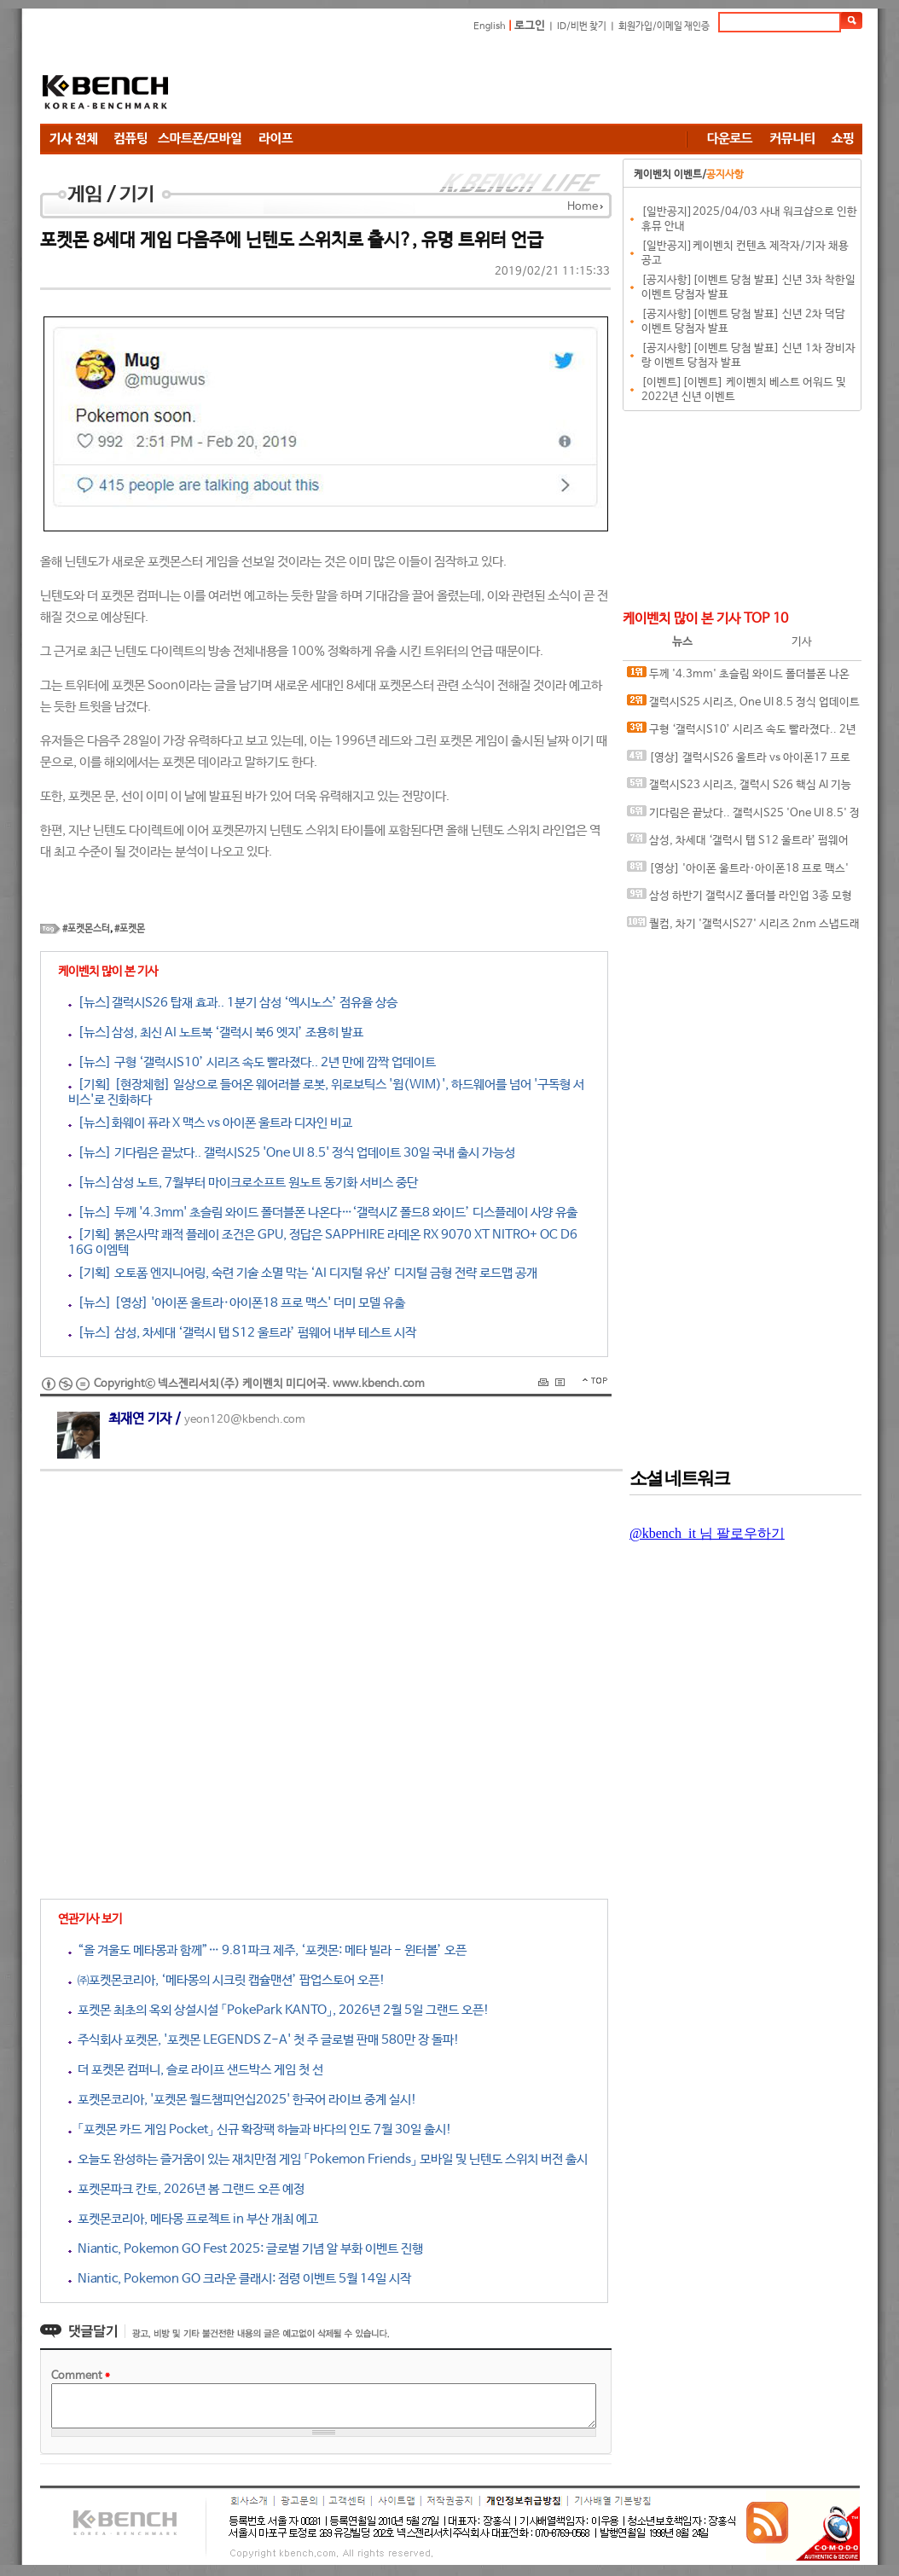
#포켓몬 (129, 929)
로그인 (529, 26)
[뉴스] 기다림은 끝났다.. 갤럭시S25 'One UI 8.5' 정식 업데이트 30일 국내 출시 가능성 (291, 1153)
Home (582, 206)
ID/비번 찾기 (581, 26)
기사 (802, 641)
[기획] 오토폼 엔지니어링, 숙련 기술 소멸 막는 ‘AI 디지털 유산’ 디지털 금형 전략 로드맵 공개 (302, 1273)
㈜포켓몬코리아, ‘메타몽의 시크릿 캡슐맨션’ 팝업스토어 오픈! (227, 1980)
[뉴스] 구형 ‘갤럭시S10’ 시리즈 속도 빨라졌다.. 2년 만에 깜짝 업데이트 (252, 1062)
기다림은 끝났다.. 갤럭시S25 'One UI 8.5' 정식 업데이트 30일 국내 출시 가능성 (743, 816)
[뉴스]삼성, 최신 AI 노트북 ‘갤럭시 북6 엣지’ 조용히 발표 (215, 1032)
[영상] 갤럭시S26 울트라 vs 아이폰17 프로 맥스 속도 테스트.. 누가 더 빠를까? (738, 761)
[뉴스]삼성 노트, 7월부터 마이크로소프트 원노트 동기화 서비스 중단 (243, 1182)
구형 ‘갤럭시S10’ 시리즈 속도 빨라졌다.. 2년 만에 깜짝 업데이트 (741, 733)
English (489, 26)
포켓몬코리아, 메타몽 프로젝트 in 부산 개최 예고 (193, 2219)
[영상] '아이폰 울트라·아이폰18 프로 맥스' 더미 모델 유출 (738, 872)
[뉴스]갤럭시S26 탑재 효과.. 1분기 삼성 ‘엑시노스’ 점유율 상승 (232, 1002)
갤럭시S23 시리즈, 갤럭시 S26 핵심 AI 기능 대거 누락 (739, 788)
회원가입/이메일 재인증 (664, 26)
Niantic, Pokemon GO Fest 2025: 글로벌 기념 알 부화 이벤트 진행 (245, 2249)
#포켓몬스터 (86, 929)
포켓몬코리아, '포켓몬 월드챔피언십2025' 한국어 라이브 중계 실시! (242, 2099)
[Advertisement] (551, 81)
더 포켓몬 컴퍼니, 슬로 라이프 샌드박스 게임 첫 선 (195, 2070)
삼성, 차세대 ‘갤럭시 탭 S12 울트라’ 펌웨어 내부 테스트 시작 (738, 844)
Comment (80, 2376)
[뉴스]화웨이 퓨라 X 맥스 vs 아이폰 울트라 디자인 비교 (210, 1123)
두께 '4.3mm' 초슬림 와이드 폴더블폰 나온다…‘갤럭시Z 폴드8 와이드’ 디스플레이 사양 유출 (741, 677)
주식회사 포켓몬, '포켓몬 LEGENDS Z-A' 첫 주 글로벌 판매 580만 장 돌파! (264, 2040)
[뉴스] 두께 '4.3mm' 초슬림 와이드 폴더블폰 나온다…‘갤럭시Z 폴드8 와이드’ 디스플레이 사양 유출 (322, 1212)
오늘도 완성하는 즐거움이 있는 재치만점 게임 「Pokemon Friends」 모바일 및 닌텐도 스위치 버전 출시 (328, 2159)
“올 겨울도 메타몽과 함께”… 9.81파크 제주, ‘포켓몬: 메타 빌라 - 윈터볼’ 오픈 (267, 1950)
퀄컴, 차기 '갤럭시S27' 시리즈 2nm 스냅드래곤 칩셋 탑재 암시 (743, 927)
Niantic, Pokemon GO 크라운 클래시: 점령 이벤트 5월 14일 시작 (239, 2278)
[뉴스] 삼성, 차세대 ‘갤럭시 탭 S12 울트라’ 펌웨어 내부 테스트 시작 (242, 1333)
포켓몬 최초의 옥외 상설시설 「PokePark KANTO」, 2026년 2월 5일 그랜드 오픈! (279, 2010)
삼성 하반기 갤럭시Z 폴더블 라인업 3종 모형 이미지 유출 (739, 899)
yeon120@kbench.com (244, 1419)
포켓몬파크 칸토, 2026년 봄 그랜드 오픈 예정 (186, 2189)
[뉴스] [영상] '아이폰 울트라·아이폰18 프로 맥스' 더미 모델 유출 (236, 1303)
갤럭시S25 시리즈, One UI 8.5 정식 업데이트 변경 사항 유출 (743, 705)
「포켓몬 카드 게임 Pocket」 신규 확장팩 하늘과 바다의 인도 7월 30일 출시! (260, 2129)
